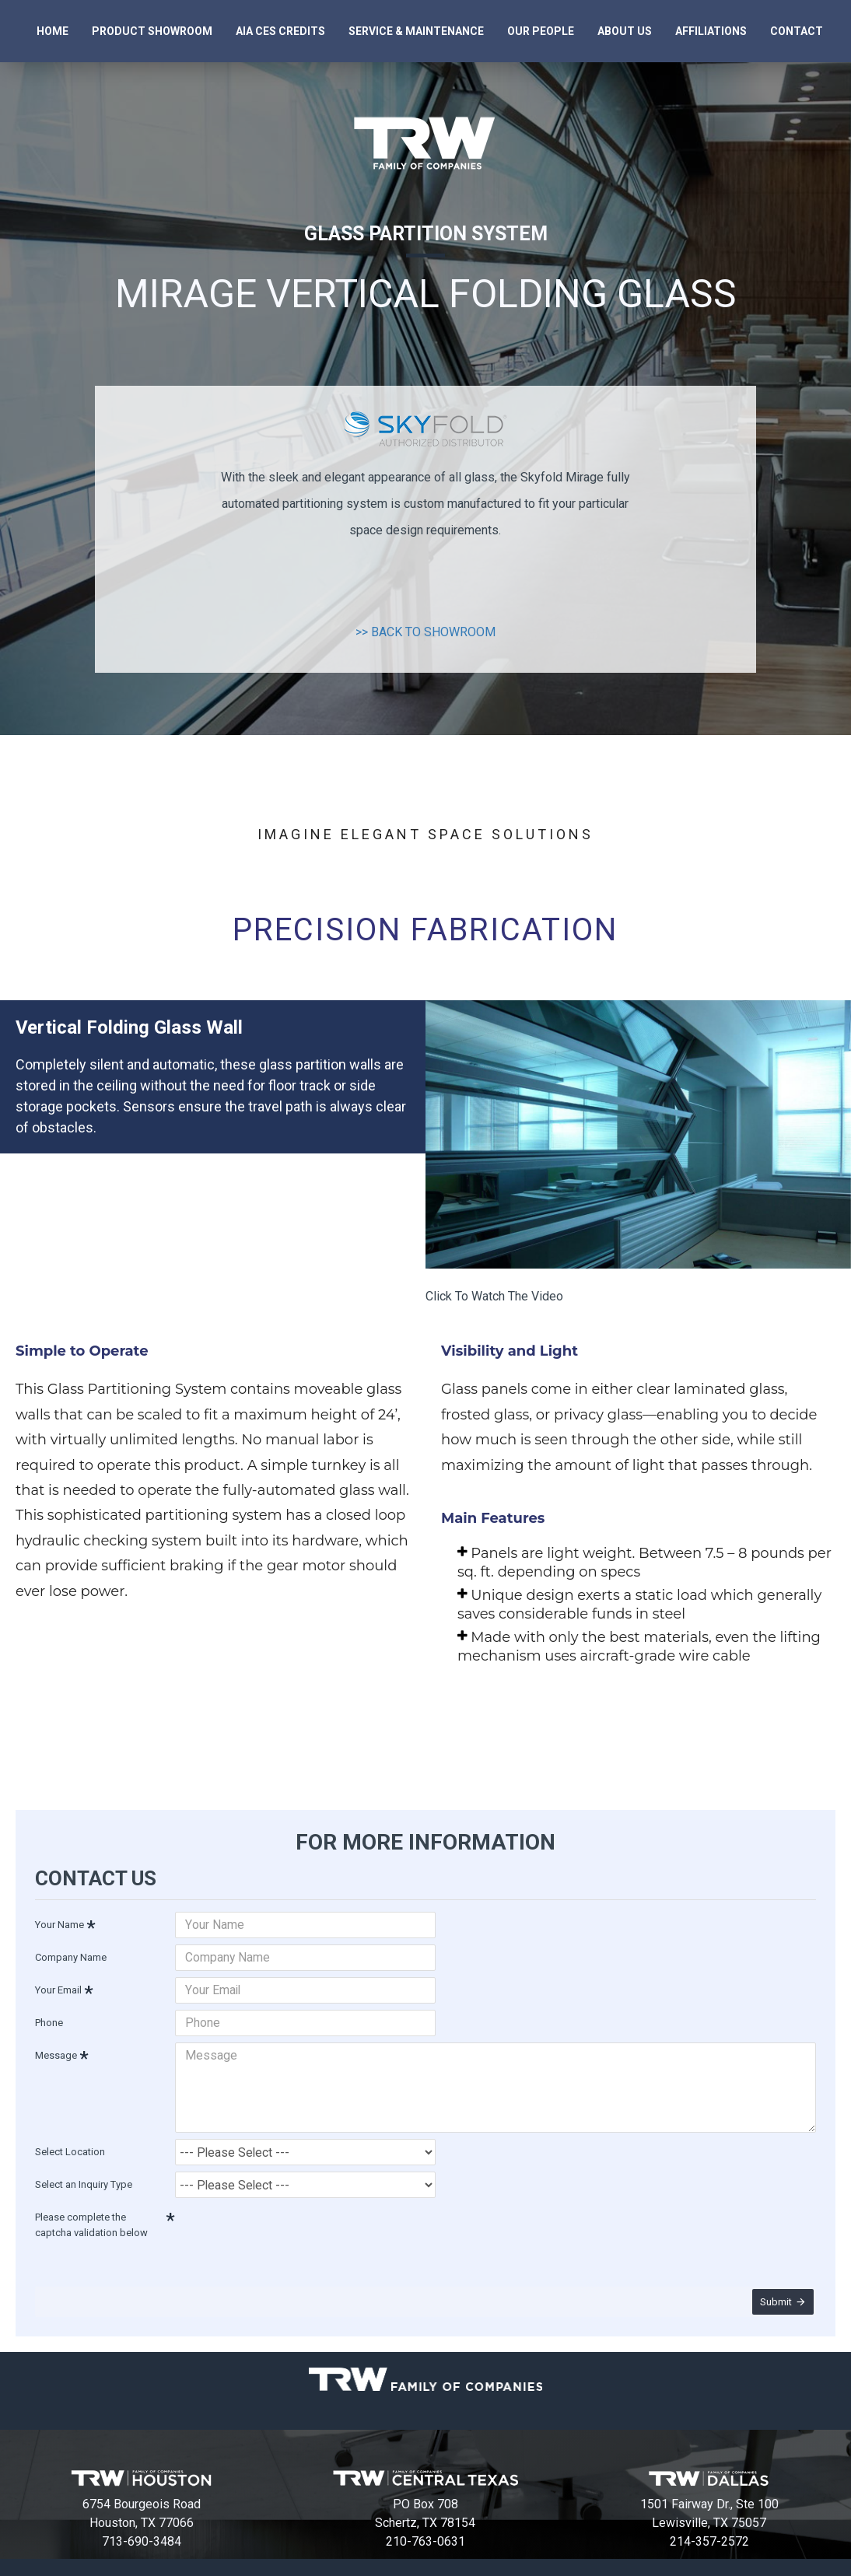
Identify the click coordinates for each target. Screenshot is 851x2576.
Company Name (71, 1955)
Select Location (70, 2141)
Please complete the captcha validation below (91, 2214)
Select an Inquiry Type (83, 2173)
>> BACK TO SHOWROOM (425, 632)
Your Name (59, 1922)
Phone (49, 2020)
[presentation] (284, 2221)
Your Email (58, 1987)
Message (56, 2053)
